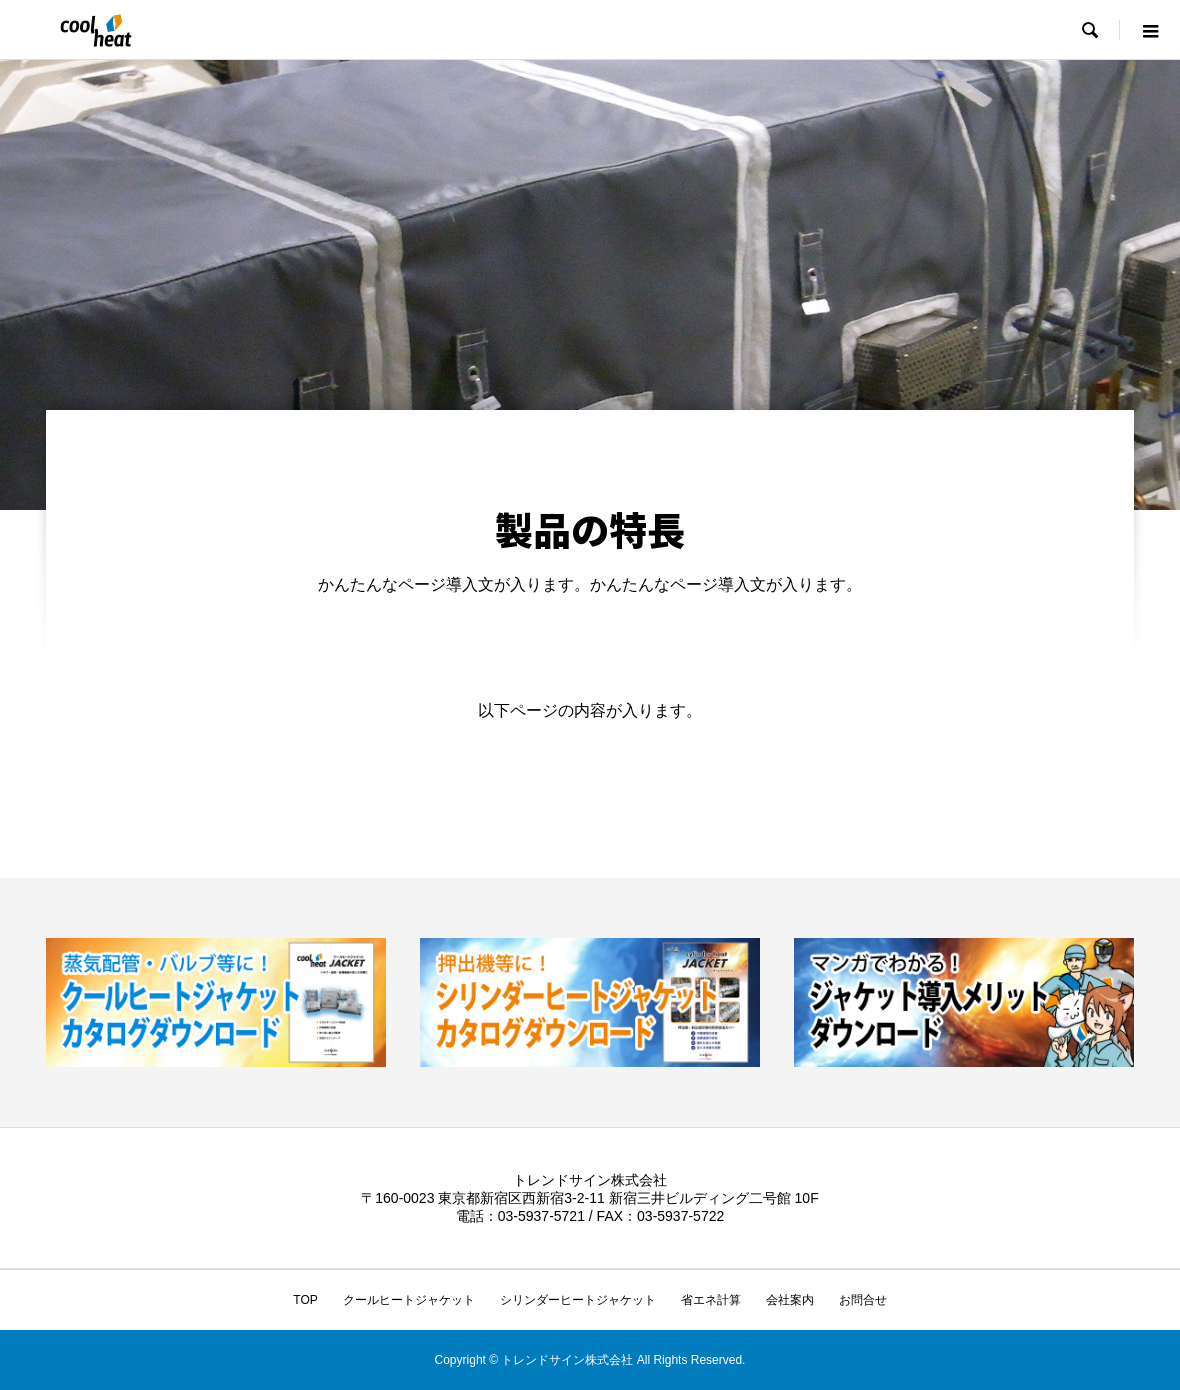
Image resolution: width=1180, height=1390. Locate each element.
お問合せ (863, 1300)
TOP (305, 1300)
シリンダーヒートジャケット (578, 1300)
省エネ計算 (711, 1300)
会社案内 (790, 1300)
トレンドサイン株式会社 (590, 1180)
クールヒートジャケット (409, 1300)
